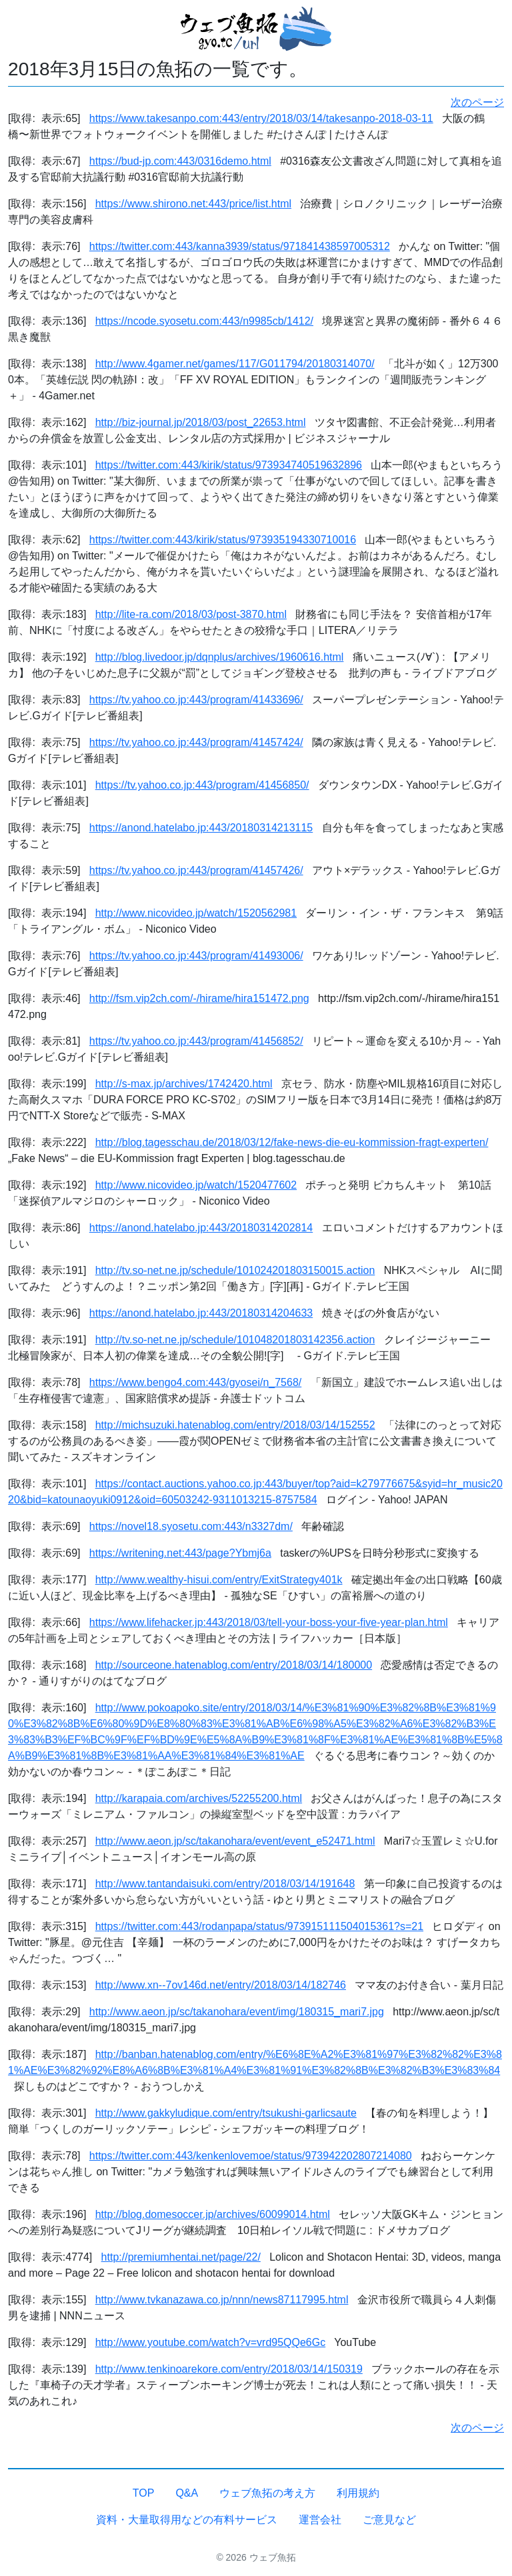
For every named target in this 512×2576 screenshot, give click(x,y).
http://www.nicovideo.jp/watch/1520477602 (196, 1185)
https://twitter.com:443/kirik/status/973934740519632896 (228, 465)
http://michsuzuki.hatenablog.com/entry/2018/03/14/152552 (235, 1425)
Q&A (186, 2493)
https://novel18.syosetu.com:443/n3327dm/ (191, 1526)
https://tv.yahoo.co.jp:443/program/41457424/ (196, 742)
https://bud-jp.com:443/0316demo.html (180, 161)
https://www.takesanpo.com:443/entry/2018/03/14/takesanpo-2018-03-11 (261, 118)
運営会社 (320, 2519)
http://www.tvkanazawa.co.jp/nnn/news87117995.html (222, 2299)
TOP (144, 2493)
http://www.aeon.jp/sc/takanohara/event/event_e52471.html (235, 1841)
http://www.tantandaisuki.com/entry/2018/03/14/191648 (225, 1883)
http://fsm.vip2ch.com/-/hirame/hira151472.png (199, 998)
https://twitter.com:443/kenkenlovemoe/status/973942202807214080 (250, 2155)
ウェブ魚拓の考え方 (267, 2493)
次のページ (477, 102)
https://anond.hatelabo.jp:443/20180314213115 (201, 827)
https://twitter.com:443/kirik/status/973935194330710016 (222, 539)
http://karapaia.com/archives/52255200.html (198, 1798)
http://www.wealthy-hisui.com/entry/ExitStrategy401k (219, 1579)
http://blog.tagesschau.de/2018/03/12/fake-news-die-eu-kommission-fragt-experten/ (292, 1142)
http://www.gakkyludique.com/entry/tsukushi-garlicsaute (226, 2113)
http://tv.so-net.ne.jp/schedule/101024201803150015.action (235, 1270)
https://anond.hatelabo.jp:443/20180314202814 (201, 1227)
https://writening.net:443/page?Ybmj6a (180, 1553)
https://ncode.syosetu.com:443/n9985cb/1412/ (204, 321)
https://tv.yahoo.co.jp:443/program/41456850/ (202, 785)
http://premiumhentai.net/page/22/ (181, 2257)
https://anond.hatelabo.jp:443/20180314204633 (201, 1313)
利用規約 (358, 2493)
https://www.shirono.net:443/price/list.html (193, 203)
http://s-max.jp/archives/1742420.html (184, 1083)
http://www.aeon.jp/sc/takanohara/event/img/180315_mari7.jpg (236, 2011)
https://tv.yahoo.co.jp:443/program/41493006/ (196, 955)
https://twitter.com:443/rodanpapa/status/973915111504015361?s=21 (259, 1926)
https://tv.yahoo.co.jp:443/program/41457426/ (196, 870)
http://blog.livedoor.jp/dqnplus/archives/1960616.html (219, 657)
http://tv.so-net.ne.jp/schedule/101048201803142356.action (235, 1339)
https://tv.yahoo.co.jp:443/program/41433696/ (196, 699)
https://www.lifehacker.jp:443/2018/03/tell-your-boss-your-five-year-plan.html (268, 1622)
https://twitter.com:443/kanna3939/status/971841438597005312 (239, 246)
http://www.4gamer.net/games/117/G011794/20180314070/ (235, 363)
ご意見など (389, 2519)
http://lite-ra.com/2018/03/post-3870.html (191, 614)
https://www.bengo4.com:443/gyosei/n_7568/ (195, 1382)
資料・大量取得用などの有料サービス (186, 2519)
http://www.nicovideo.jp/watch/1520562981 (196, 913)
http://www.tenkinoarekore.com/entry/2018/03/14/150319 (229, 2369)
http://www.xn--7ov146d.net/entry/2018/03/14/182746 (220, 1985)
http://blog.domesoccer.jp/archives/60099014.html (212, 2214)
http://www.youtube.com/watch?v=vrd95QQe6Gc (210, 2342)
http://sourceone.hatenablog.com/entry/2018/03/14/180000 (233, 1665)
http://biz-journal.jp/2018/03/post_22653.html (200, 422)
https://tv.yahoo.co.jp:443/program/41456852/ (196, 1041)
